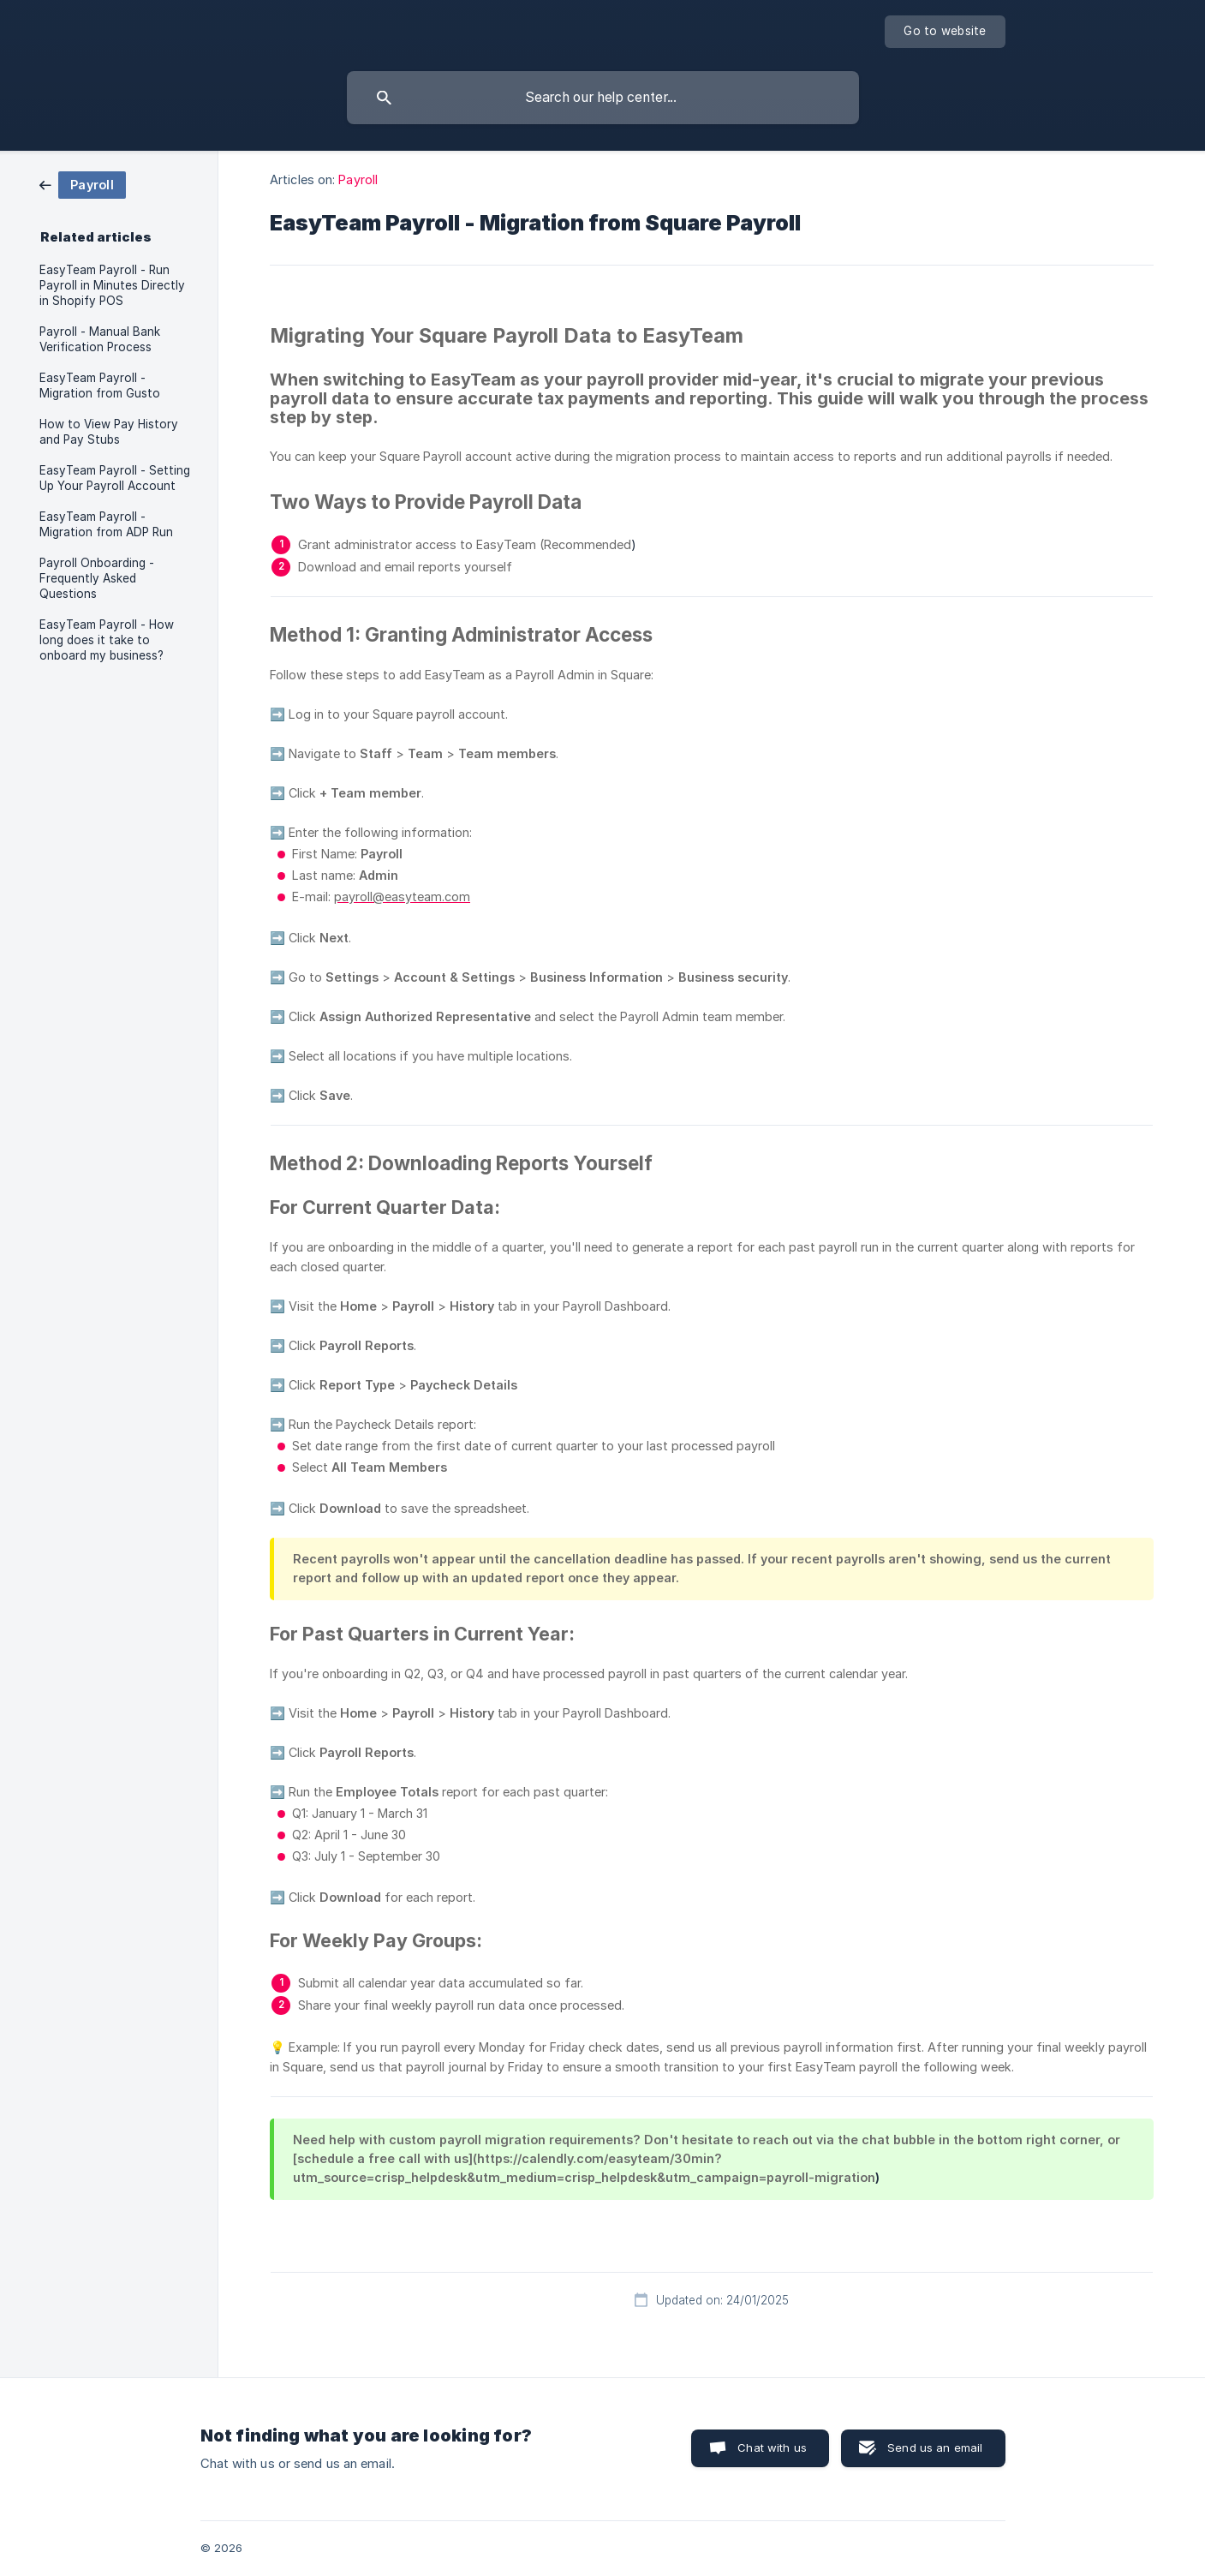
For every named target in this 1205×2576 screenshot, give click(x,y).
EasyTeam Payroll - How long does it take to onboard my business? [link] (106, 640)
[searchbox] (603, 97)
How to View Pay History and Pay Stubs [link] (108, 431)
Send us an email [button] (934, 2447)
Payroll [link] (358, 179)
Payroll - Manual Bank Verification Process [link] (99, 339)
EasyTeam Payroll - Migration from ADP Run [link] (106, 524)
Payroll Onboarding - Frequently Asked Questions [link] (96, 578)
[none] (945, 31)
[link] (82, 184)
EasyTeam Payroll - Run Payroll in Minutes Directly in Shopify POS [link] (112, 285)
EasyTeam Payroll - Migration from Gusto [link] (99, 385)
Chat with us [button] (772, 2447)
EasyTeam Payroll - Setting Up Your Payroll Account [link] (114, 478)
